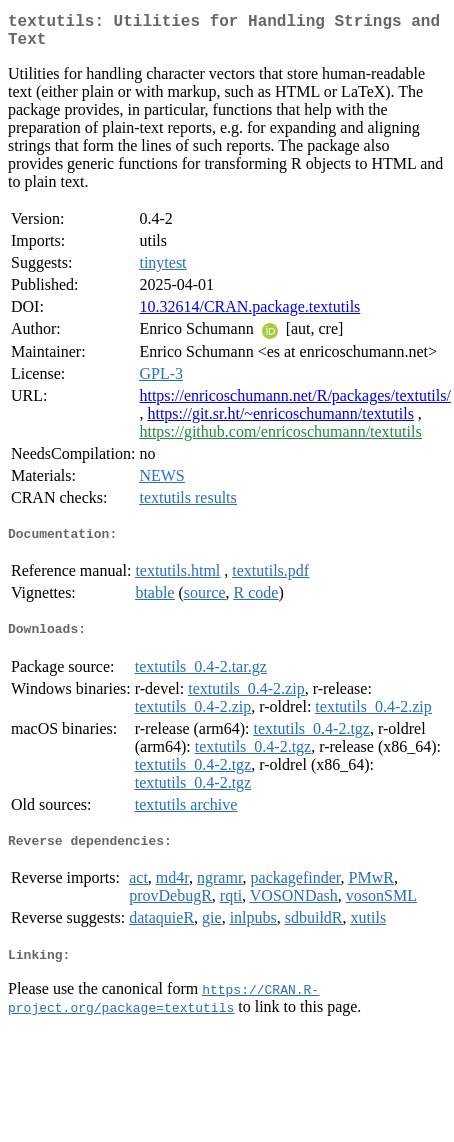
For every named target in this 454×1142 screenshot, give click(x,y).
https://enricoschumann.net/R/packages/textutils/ (295, 403)
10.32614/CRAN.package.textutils (249, 314)
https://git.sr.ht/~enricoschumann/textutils (280, 421)
